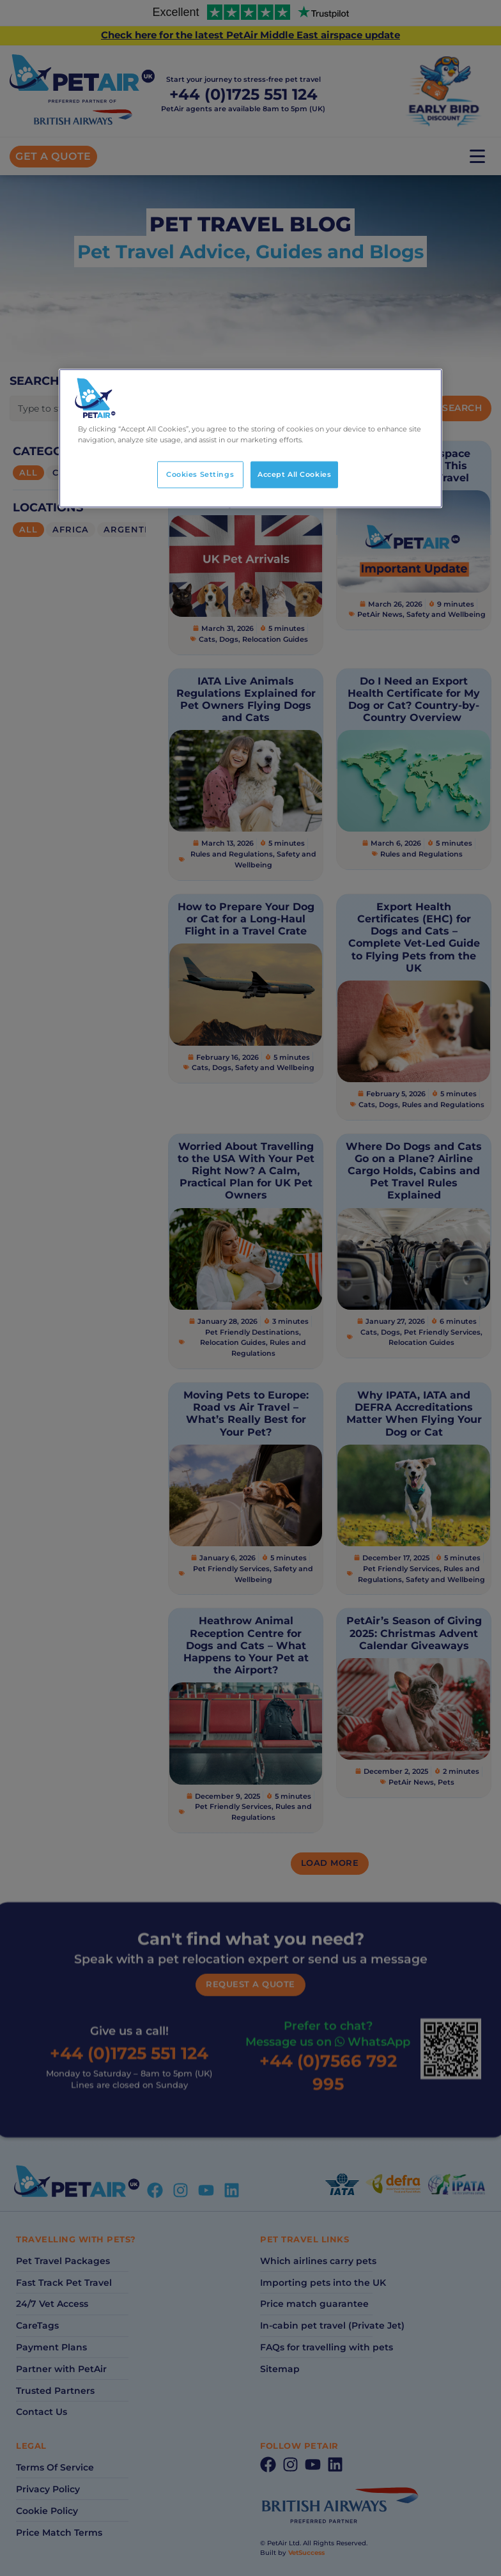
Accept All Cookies (294, 473)
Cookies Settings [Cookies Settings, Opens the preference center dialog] (200, 473)
